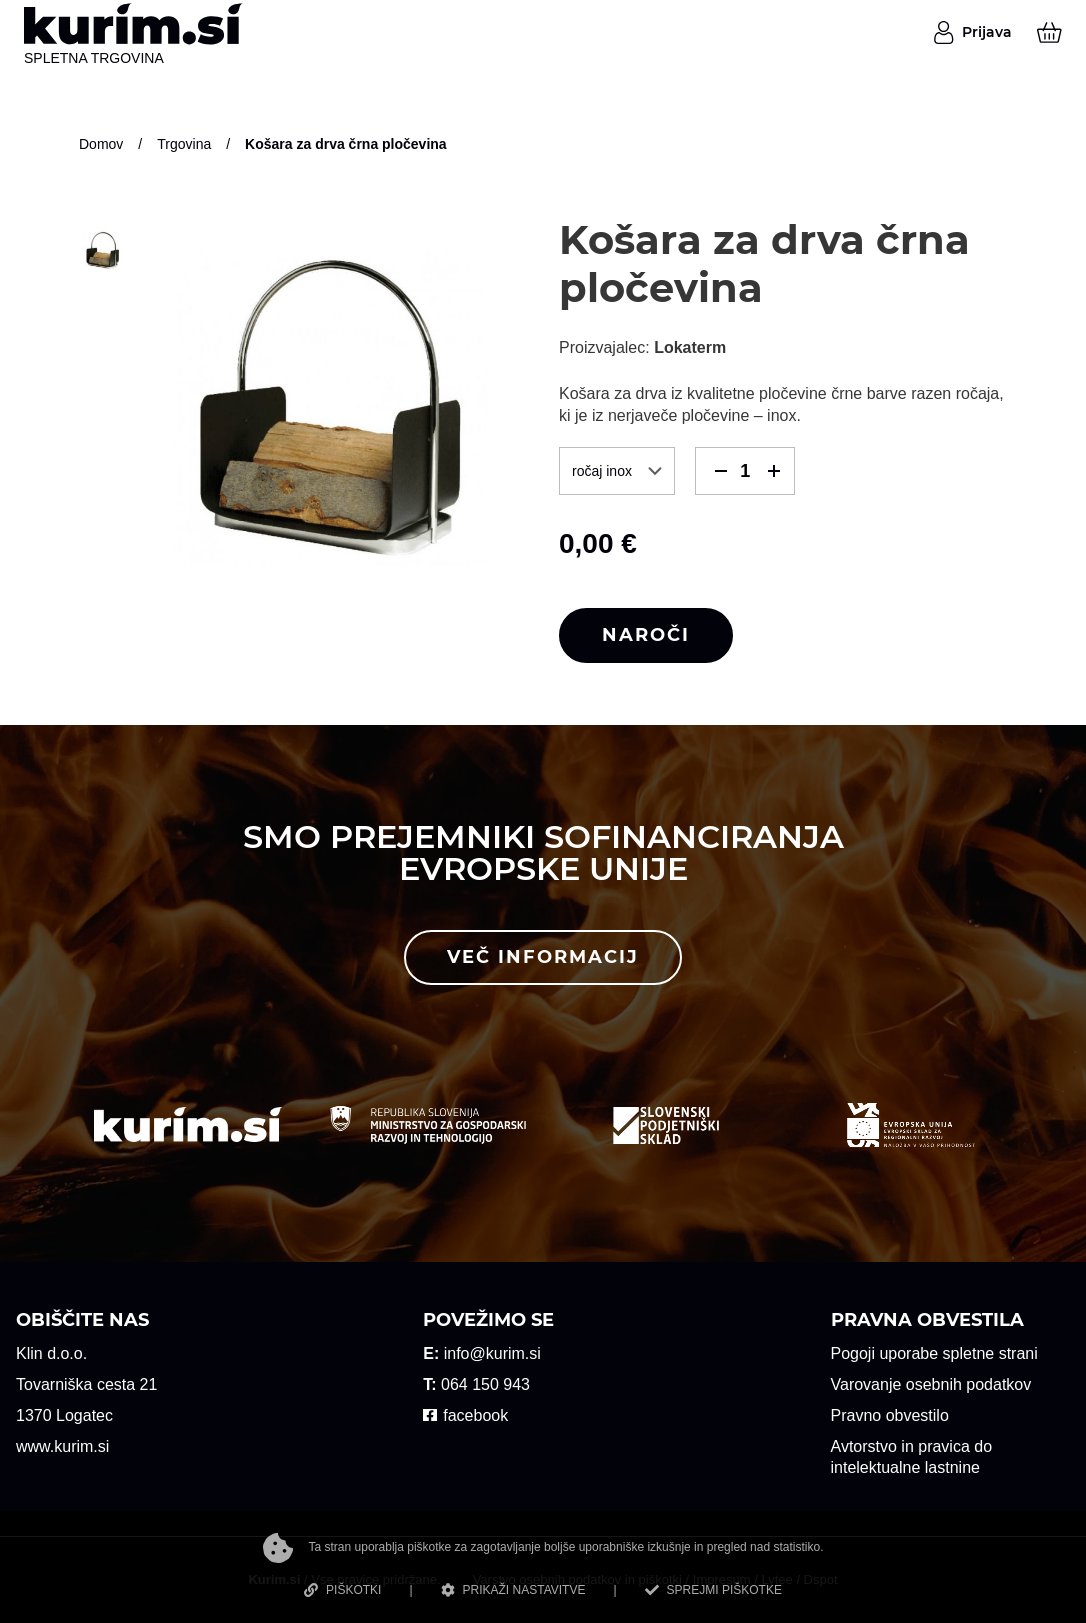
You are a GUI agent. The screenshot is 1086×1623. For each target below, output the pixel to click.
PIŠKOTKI (342, 1590)
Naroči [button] (646, 635)
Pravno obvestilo (890, 1415)
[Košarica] (1049, 32)
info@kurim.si (492, 1353)
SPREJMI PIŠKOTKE (713, 1590)
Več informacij (543, 957)
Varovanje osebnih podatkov (931, 1384)
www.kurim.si (62, 1446)
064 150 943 (485, 1384)
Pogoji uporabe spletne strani (934, 1353)
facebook (475, 1415)
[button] (720, 471)
